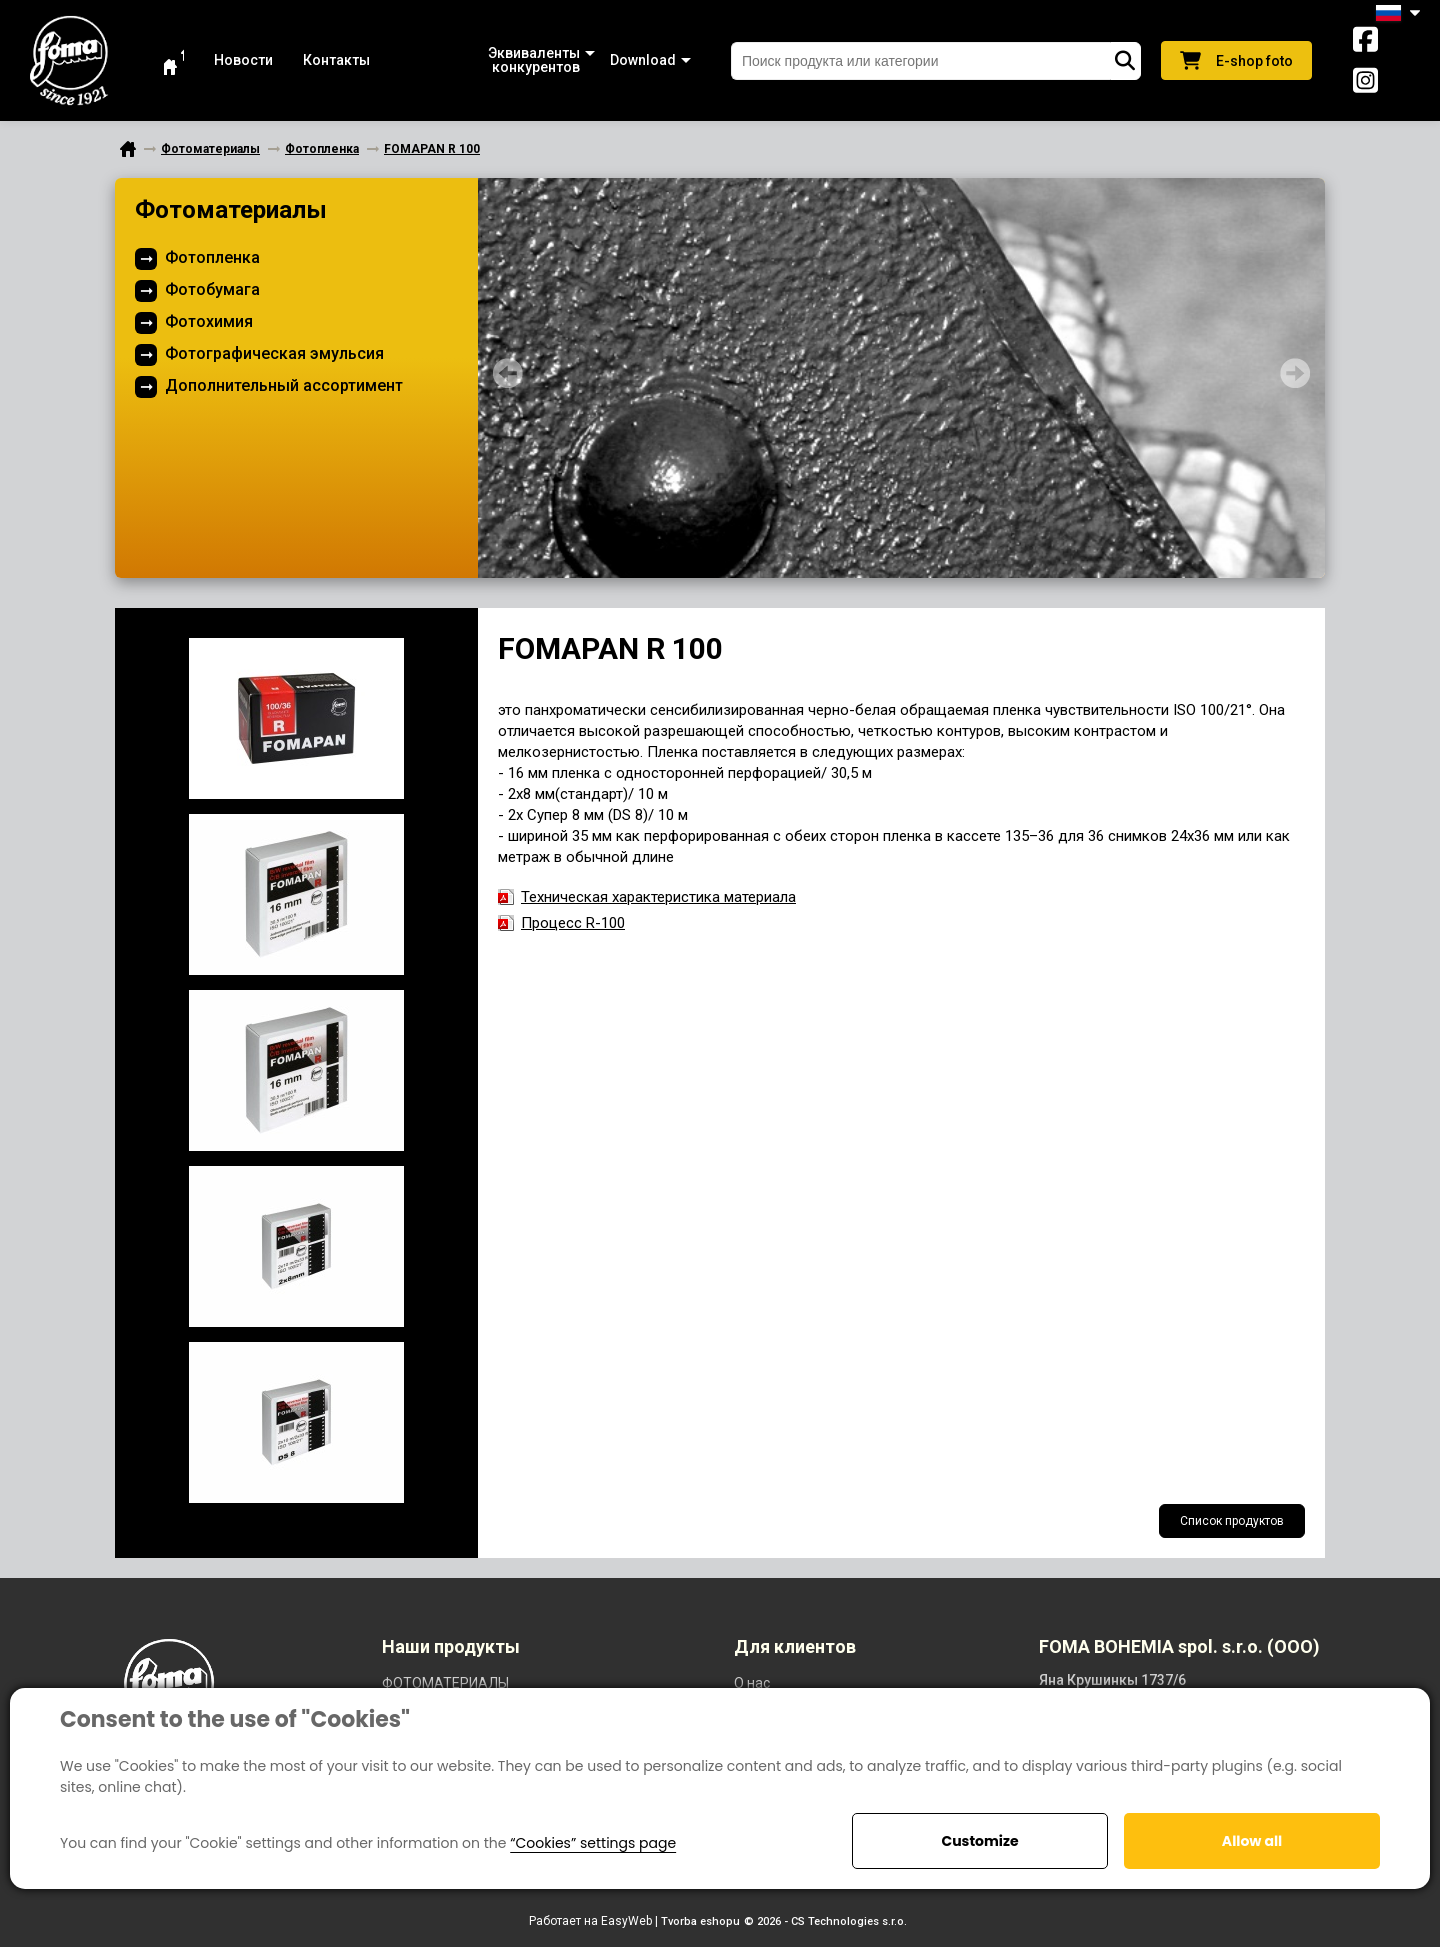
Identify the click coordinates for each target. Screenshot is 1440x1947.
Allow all (1252, 1841)
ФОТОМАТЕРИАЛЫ (445, 1683)
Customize (979, 1841)
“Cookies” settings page (593, 1843)
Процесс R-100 (573, 923)
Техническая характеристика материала (658, 897)
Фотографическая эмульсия (274, 353)
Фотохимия (209, 321)
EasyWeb (626, 1921)
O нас (752, 1683)
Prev (508, 373)
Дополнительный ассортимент (284, 385)
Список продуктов (1232, 1521)
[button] (490, 60)
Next (1295, 373)
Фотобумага (212, 289)
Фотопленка (212, 257)
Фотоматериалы (231, 210)
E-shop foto (1236, 60)
